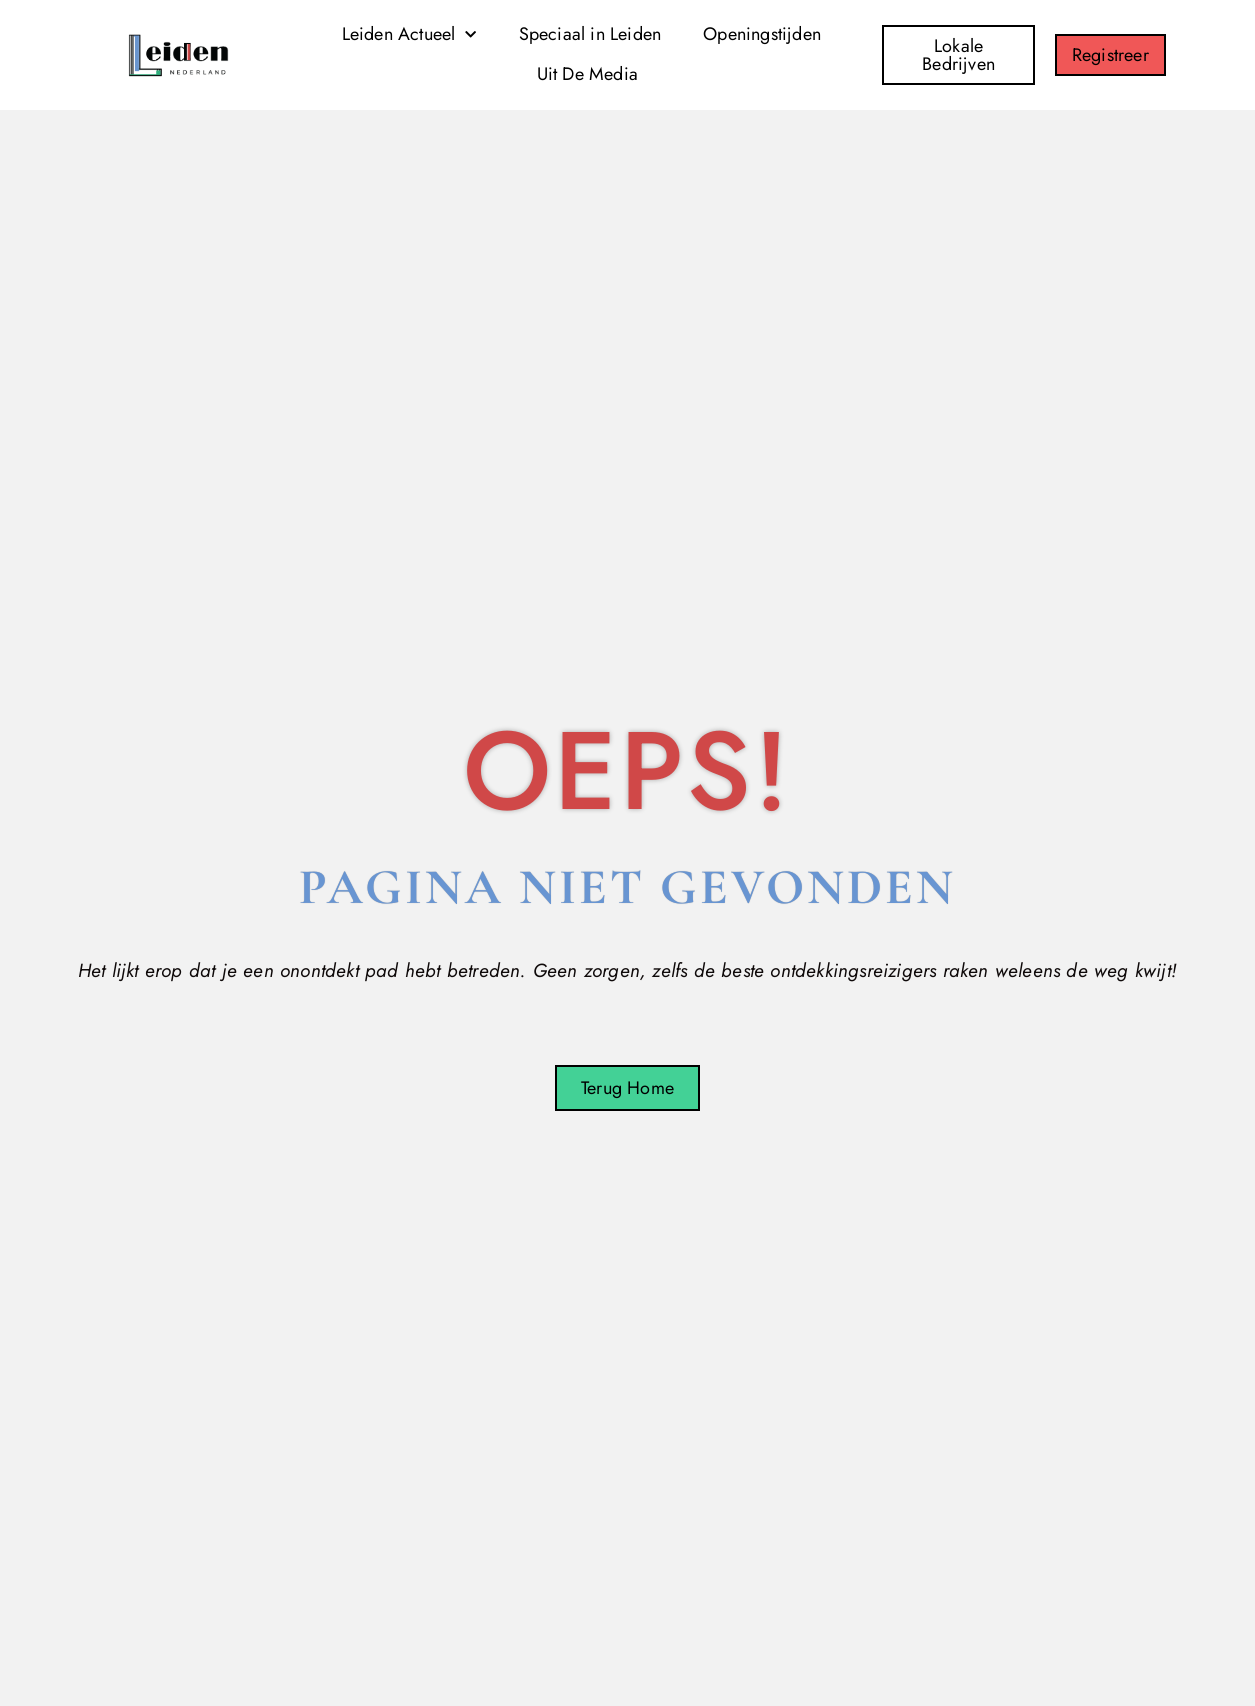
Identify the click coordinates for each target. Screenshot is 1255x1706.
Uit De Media (587, 74)
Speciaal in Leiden (590, 34)
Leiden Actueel (409, 35)
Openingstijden (762, 34)
